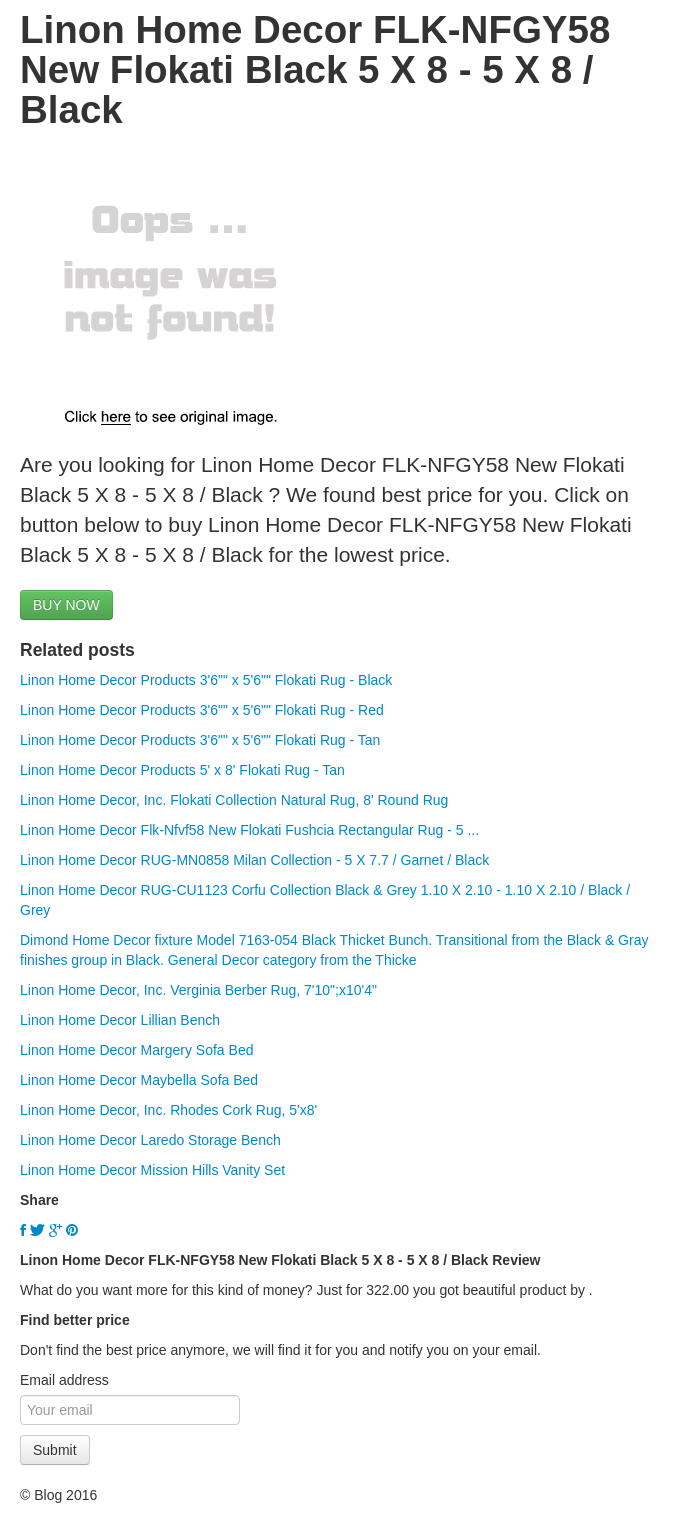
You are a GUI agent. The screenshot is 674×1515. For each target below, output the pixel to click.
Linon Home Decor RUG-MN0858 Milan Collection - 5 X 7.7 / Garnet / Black (254, 860)
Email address (64, 1380)
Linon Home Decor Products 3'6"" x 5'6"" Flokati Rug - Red (202, 710)
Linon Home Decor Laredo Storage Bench (150, 1140)
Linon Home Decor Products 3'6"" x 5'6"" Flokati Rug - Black (206, 680)
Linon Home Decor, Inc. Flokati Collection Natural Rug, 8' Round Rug (234, 800)
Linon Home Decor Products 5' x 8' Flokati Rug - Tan (182, 770)
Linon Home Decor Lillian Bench (120, 1020)
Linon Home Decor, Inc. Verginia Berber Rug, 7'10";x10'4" (198, 990)
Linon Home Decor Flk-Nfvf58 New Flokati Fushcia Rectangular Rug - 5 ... (249, 830)
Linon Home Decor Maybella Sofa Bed (139, 1080)
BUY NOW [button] (66, 605)
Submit (55, 1450)
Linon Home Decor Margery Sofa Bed (136, 1050)
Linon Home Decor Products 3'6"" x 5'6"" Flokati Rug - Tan (200, 740)
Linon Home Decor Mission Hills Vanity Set (152, 1170)
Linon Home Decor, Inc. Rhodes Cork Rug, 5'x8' (168, 1110)
